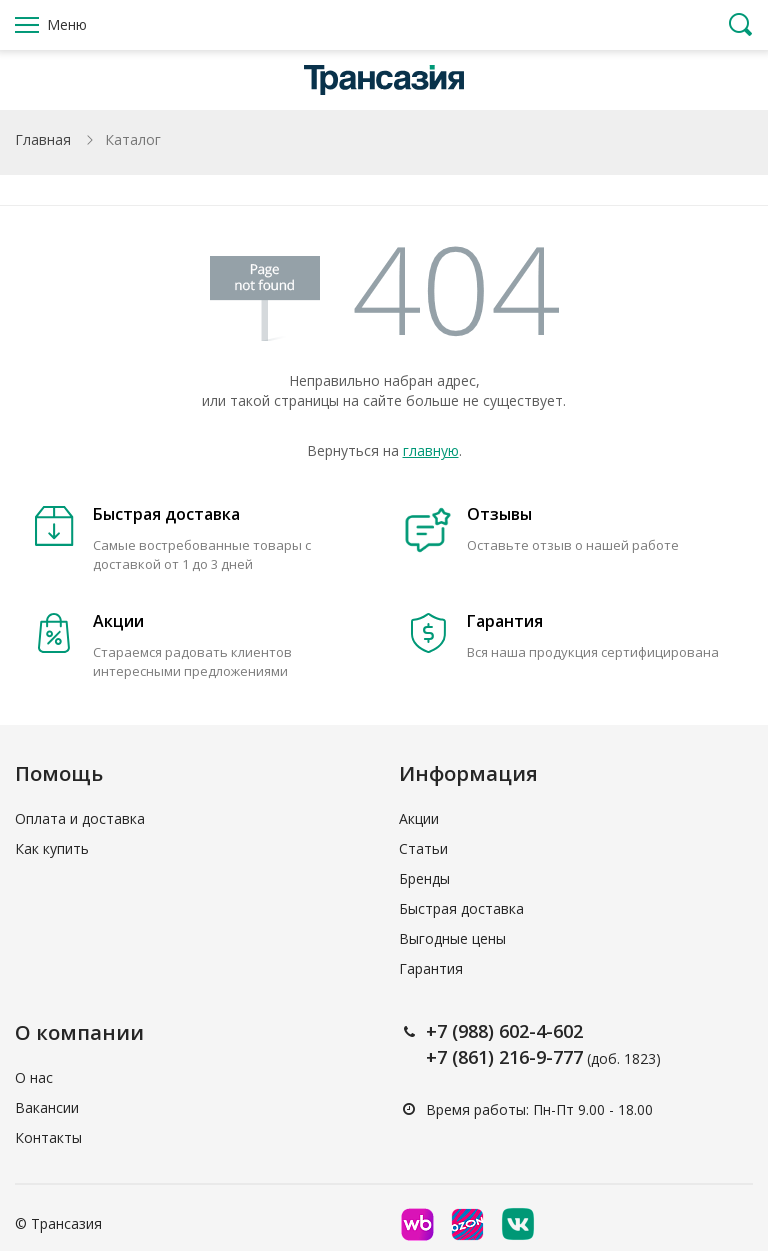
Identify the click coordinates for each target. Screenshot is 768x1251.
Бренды (424, 878)
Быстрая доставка (461, 908)
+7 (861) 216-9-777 (504, 1057)
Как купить (52, 848)
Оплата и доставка (80, 818)
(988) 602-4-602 (517, 1031)
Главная (43, 139)
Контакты (48, 1137)
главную (431, 450)
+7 (439, 1031)
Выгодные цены (452, 938)
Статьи (423, 848)
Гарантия (431, 968)
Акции (419, 818)
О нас (34, 1077)
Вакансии (47, 1107)
